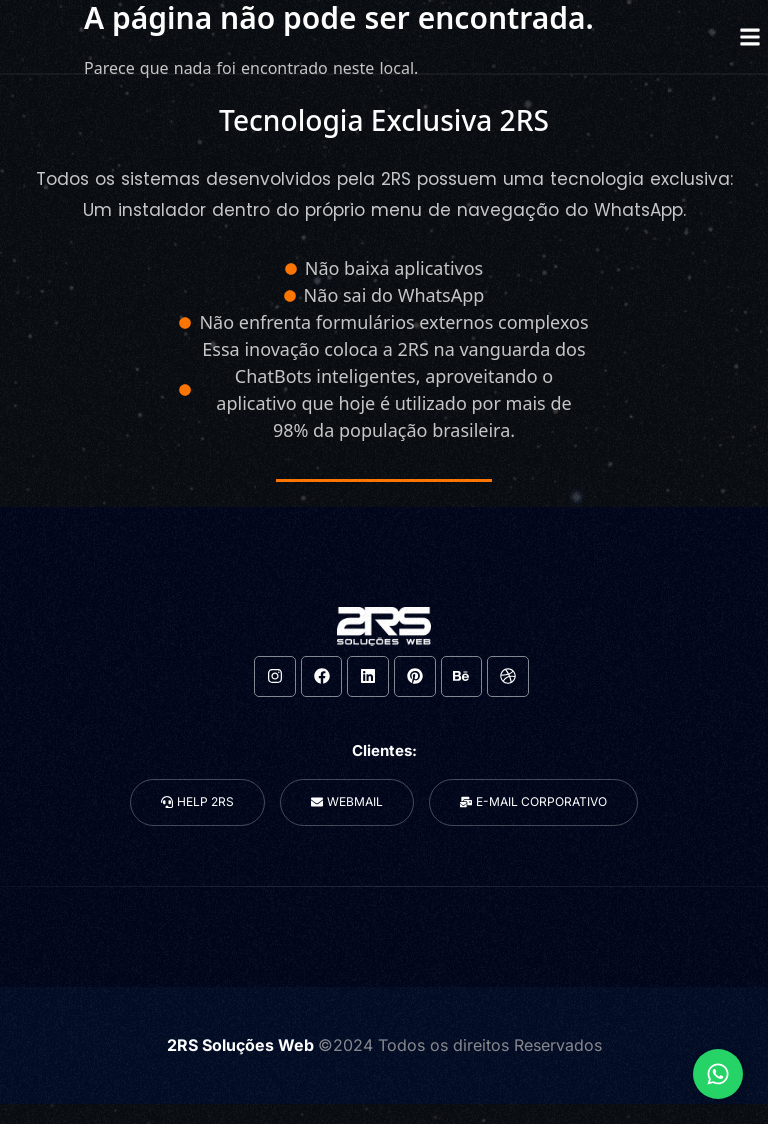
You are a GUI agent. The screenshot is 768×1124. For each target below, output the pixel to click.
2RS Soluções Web (242, 1045)
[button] (749, 36)
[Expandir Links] (718, 1074)
